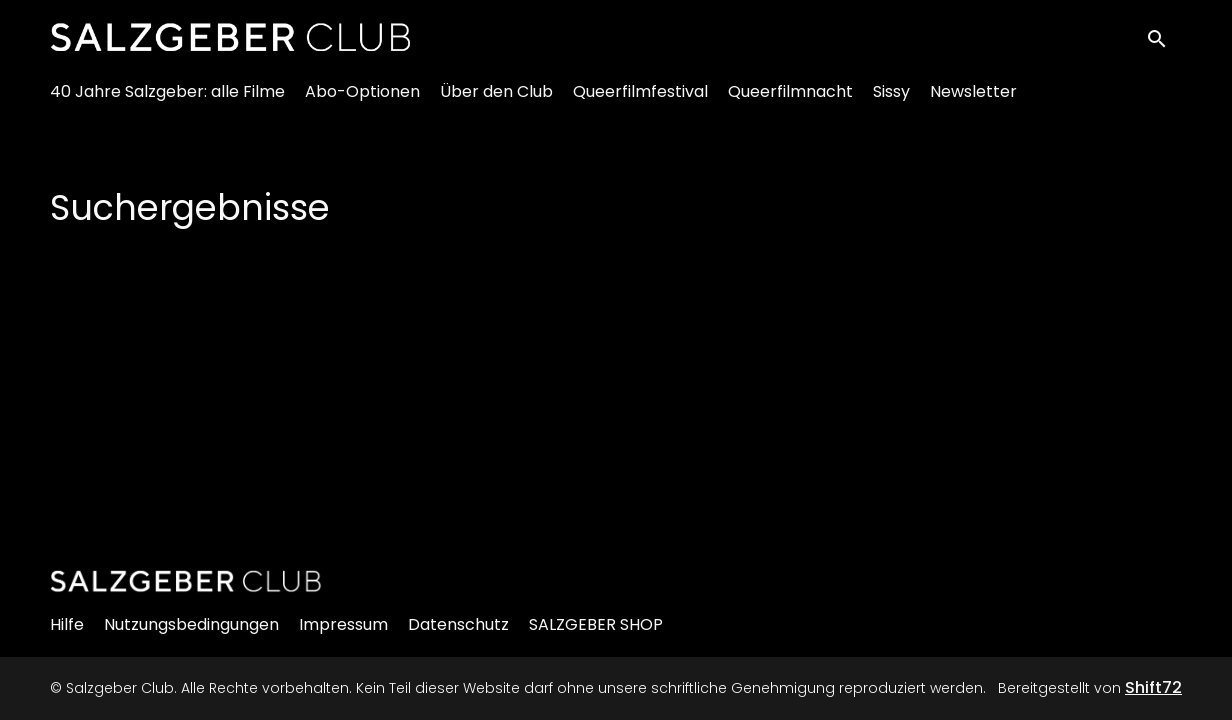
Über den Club (496, 100)
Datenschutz (458, 624)
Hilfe (67, 624)
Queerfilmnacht (790, 100)
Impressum (343, 624)
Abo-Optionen (362, 100)
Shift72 (1153, 687)
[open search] (1164, 41)
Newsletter (973, 100)
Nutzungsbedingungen (191, 624)
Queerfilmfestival (640, 100)
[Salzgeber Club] (186, 581)
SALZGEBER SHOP (596, 624)
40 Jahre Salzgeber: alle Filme (167, 100)
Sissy (891, 100)
